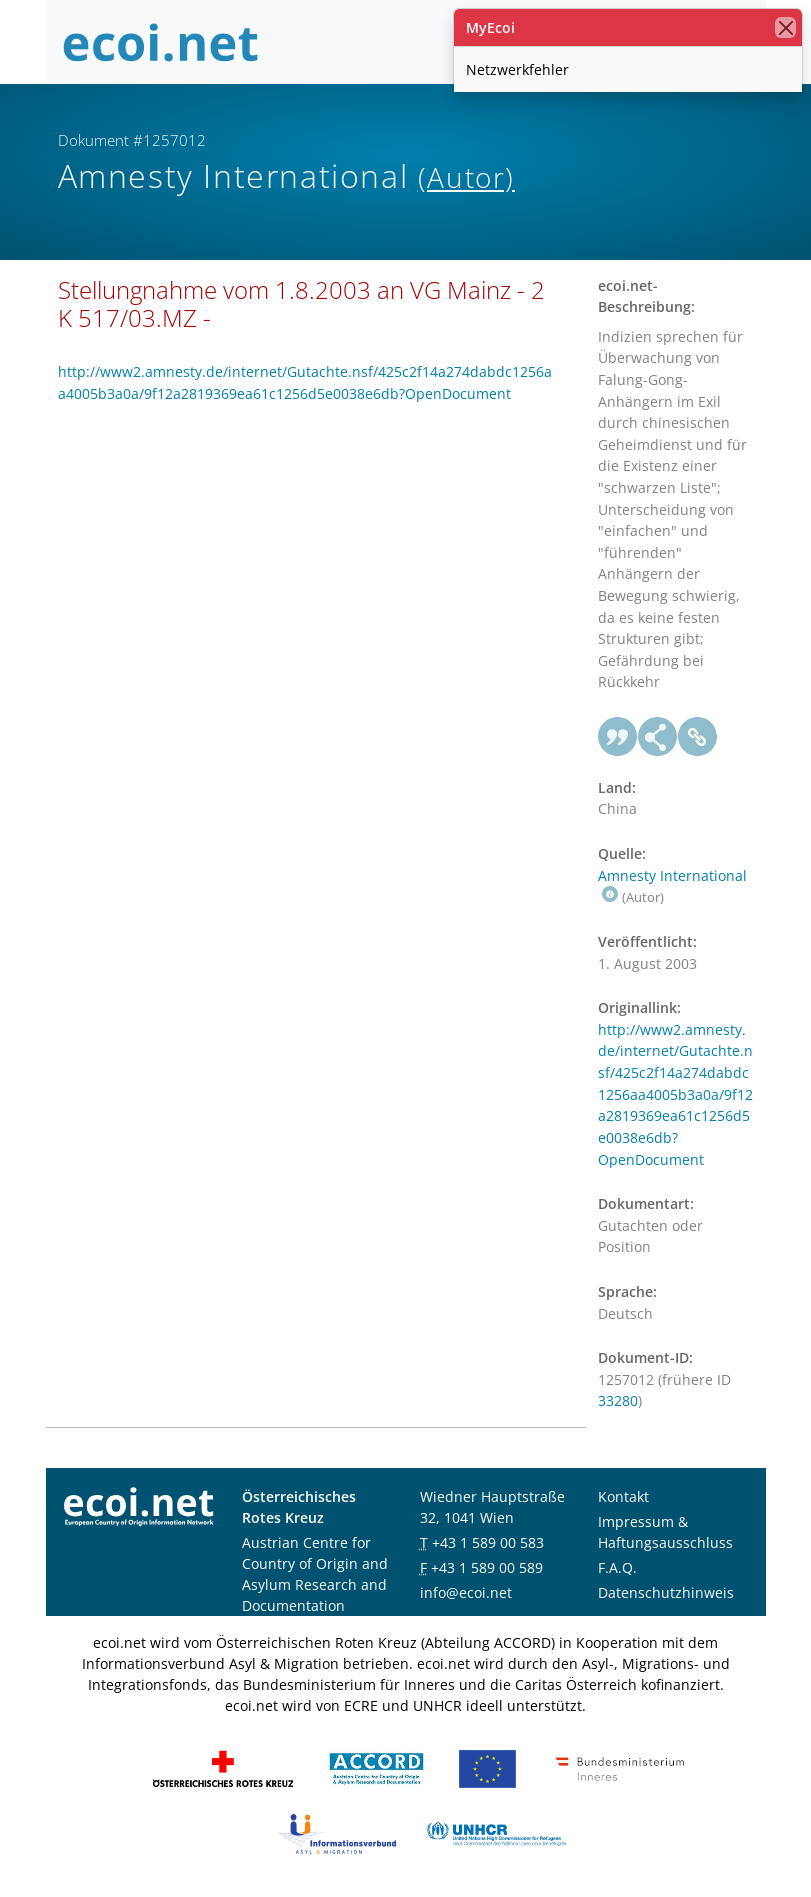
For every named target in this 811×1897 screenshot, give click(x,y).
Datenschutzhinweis (666, 1592)
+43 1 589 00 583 (488, 1542)
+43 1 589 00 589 (487, 1567)
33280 (618, 1400)
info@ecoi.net (466, 1592)
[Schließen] (785, 27)
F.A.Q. (617, 1567)
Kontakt (623, 1496)
